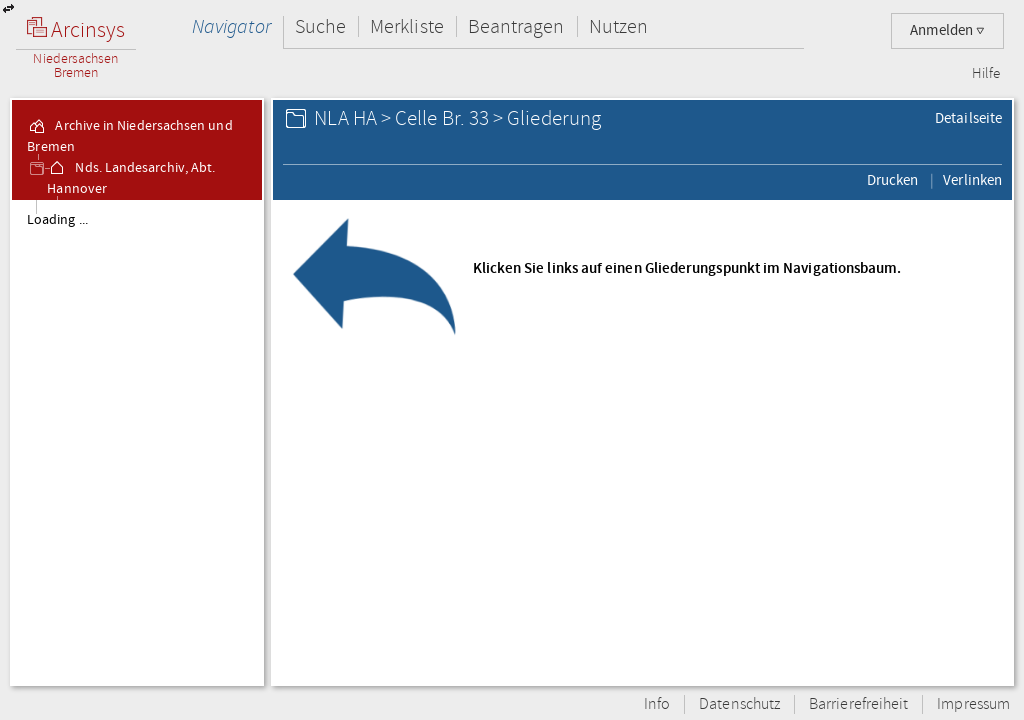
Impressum (973, 704)
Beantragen (516, 26)
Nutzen (618, 26)
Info (657, 704)
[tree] (137, 442)
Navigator (231, 26)
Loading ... (57, 220)
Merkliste (407, 26)
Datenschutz (739, 704)
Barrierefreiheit (858, 704)
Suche (320, 26)
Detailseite (968, 118)
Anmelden (947, 30)
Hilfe (986, 74)
